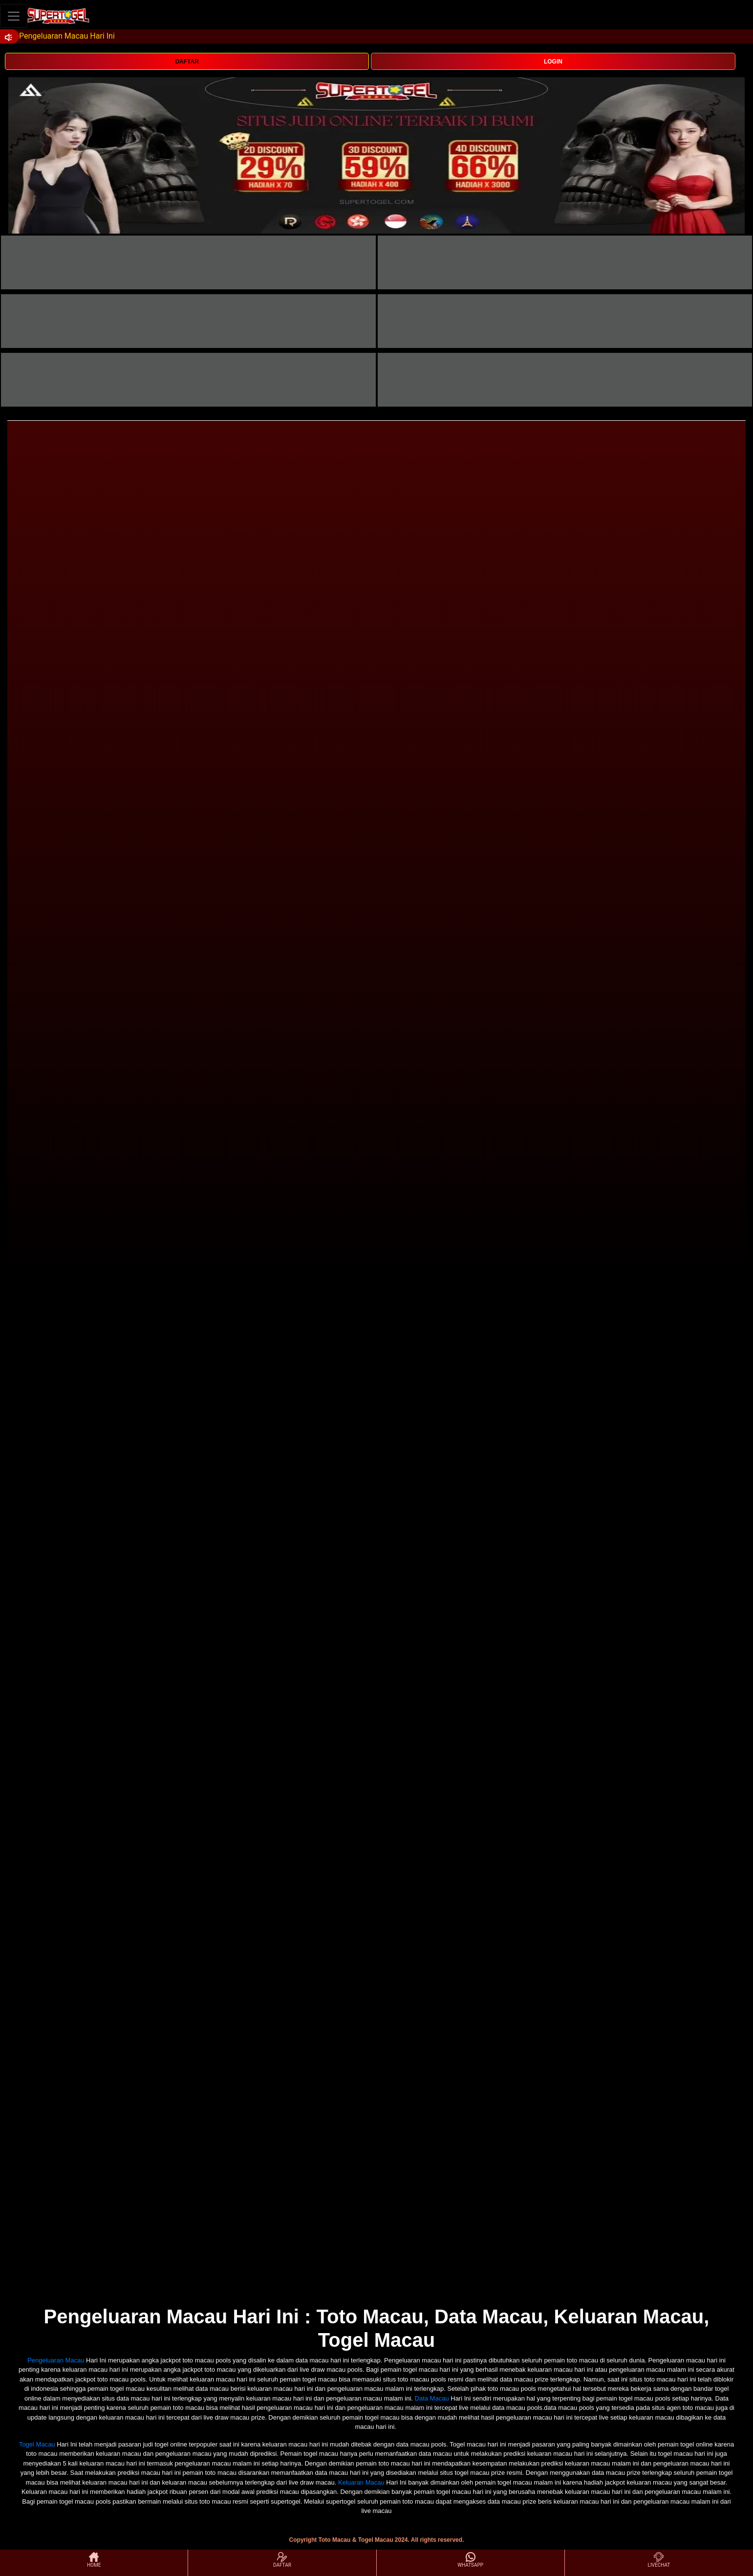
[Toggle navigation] (13, 16)
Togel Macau (37, 2444)
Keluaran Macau (361, 2482)
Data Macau (432, 2398)
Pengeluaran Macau (55, 2360)
